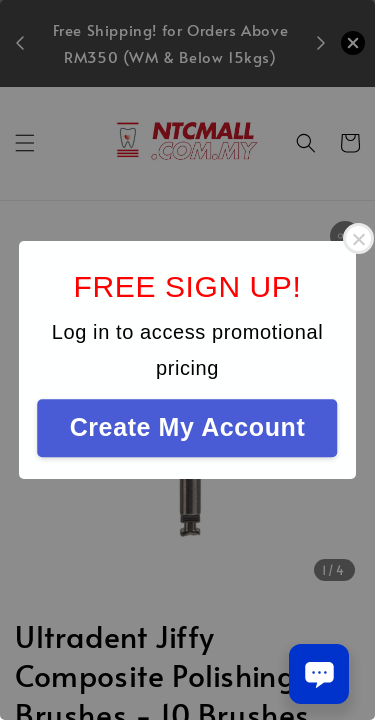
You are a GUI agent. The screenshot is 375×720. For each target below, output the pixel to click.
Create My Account (188, 427)
